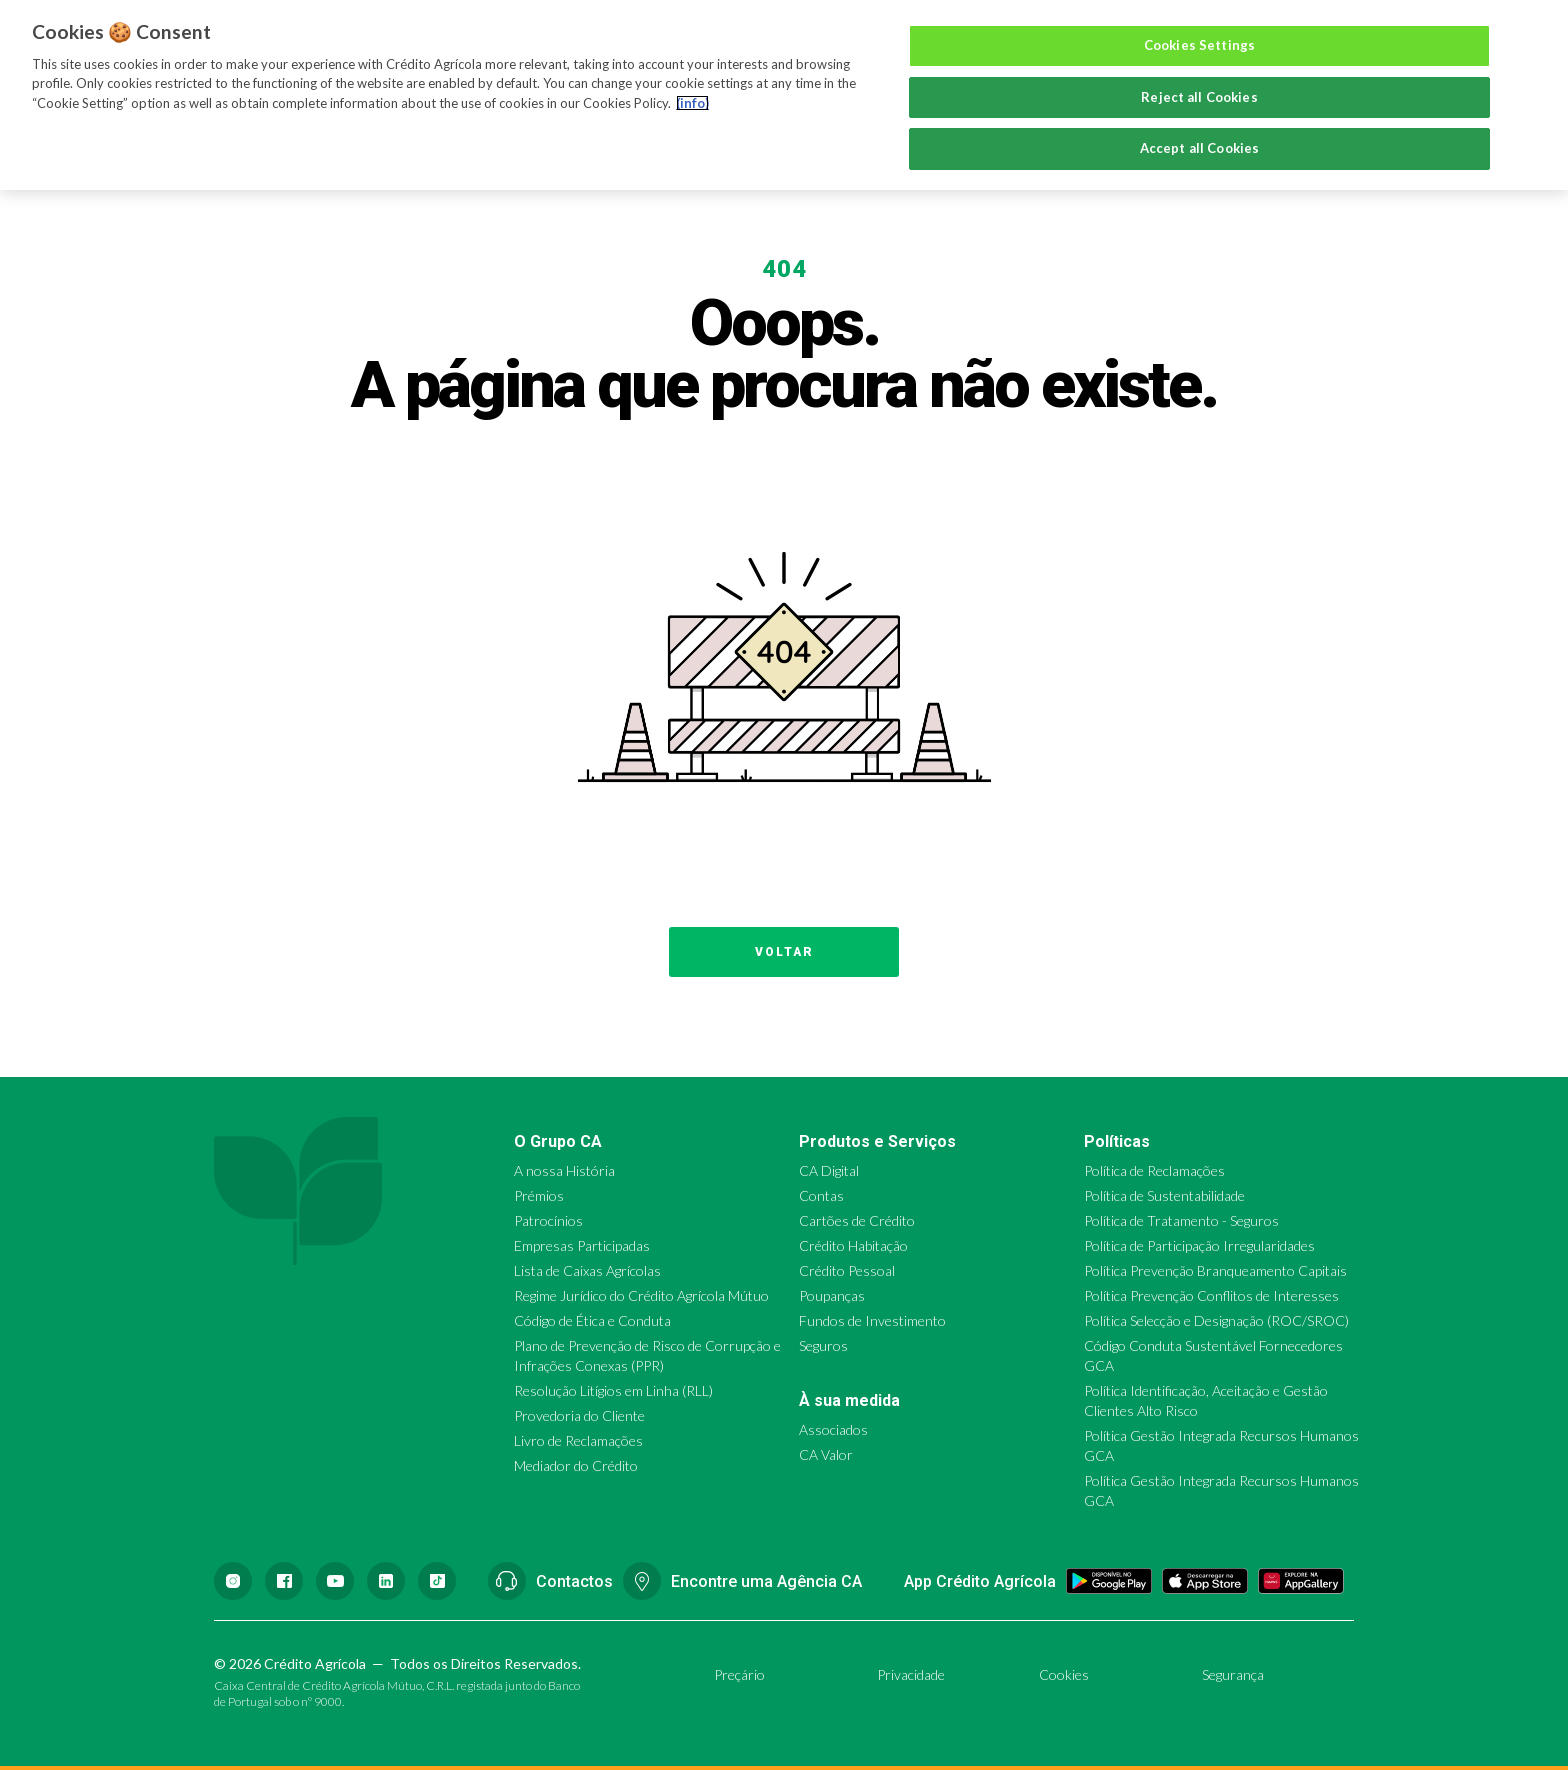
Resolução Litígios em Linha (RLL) (613, 1390)
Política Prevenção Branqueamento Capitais (1215, 1270)
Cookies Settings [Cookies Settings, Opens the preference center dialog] (1199, 45)
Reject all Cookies (1199, 97)
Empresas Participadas (582, 1245)
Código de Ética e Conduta (592, 1320)
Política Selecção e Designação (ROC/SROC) (1216, 1320)
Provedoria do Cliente (579, 1415)
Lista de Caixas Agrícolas (587, 1270)
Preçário (739, 1674)
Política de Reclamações (1154, 1170)
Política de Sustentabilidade (1164, 1195)
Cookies (1064, 1674)
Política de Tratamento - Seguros (1181, 1220)
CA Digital (829, 1170)
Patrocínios (548, 1220)
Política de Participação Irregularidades (1199, 1245)
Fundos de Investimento (872, 1320)
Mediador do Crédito (576, 1465)
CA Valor (826, 1454)
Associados (833, 1429)
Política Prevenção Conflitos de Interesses (1211, 1295)
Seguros (823, 1345)
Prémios (539, 1195)
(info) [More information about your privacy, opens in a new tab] (692, 103)
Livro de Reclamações (578, 1440)
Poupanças (832, 1295)
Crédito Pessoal (847, 1270)
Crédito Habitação (853, 1245)
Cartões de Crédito (857, 1220)
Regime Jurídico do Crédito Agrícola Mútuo (641, 1295)
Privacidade (911, 1674)
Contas (821, 1195)
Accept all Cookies (1199, 148)
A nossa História (564, 1170)
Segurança (1233, 1674)
